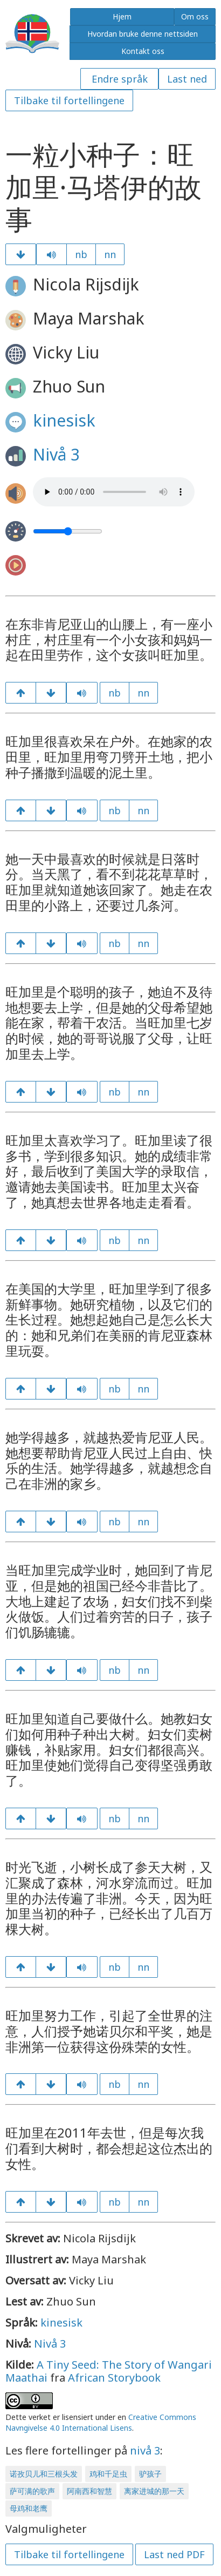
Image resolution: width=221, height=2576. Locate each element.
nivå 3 (145, 2450)
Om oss (195, 16)
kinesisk (64, 420)
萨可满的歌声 (32, 2491)
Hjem (122, 16)
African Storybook (114, 2377)
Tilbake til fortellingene (69, 100)
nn (110, 254)
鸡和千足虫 (108, 2474)
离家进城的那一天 (154, 2491)
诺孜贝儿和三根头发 (44, 2474)
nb (81, 254)
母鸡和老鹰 (28, 2508)
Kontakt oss (142, 51)
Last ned (187, 78)
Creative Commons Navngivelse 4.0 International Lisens (100, 2422)
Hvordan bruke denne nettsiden (142, 34)
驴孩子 (150, 2474)
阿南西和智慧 (89, 2491)
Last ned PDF (174, 2554)
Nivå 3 (56, 454)
